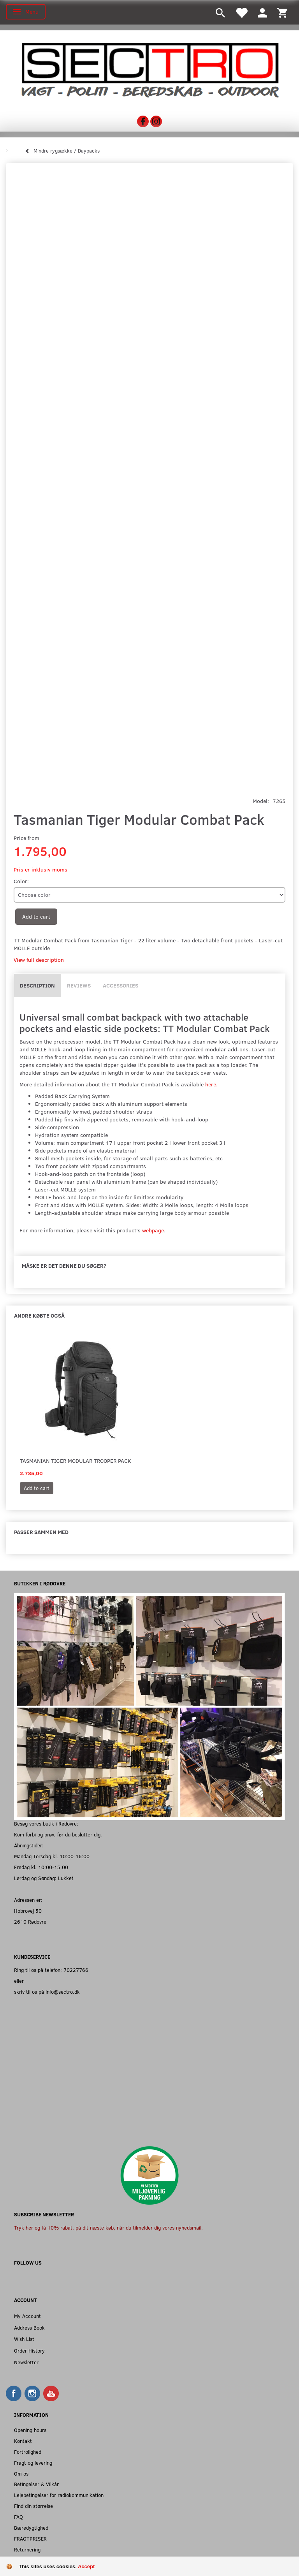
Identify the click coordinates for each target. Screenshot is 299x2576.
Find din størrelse (33, 2505)
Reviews (79, 985)
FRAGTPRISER (30, 2538)
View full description (39, 959)
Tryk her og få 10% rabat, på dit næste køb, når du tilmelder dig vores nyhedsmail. (108, 2227)
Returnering (27, 2549)
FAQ (18, 2516)
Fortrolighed (27, 2451)
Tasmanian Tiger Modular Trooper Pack (75, 1460)
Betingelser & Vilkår (36, 2484)
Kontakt (23, 2440)
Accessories (120, 985)
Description (37, 985)
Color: (21, 881)
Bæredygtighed (31, 2527)
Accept (86, 2566)
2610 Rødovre (30, 1921)
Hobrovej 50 (28, 1910)
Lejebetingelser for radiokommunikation (59, 2495)
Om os (21, 2473)
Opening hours (30, 2430)
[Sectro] (149, 69)
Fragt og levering (33, 2462)
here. (211, 1084)
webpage (153, 1230)
